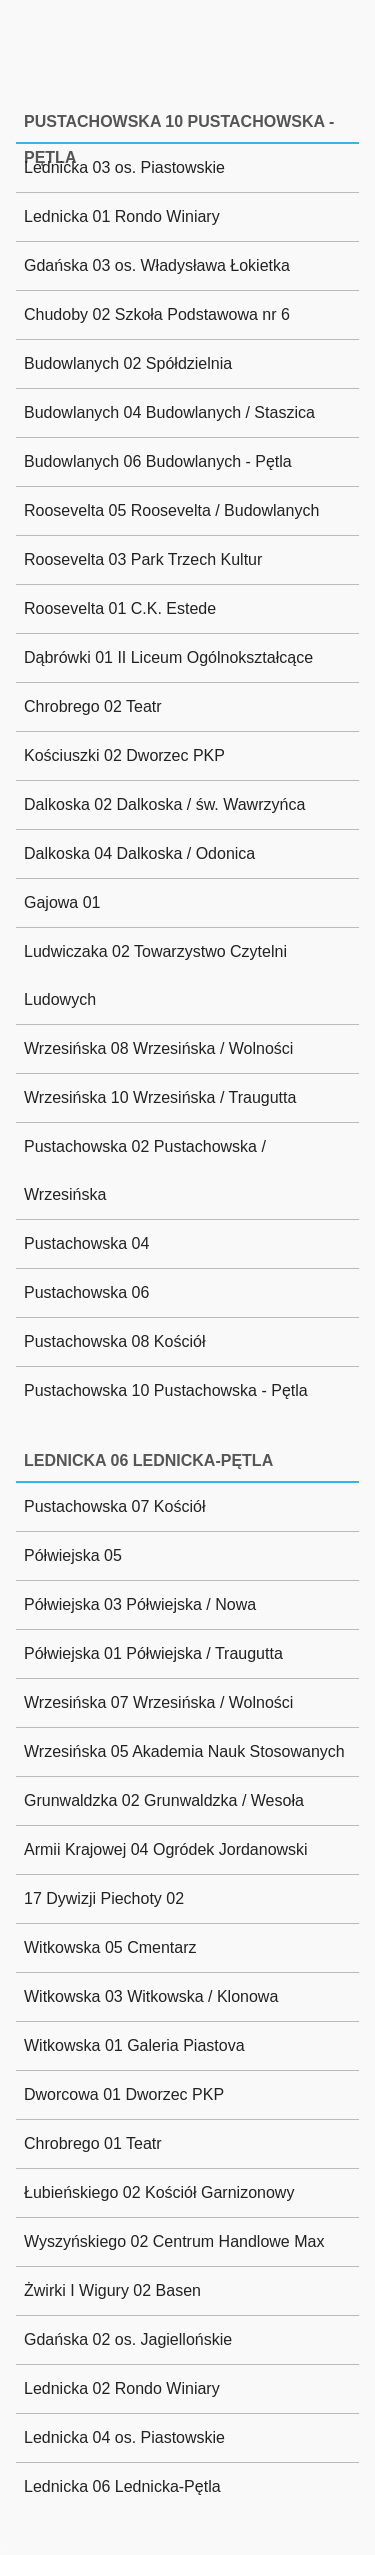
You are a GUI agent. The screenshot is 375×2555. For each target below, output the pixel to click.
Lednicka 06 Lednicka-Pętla (122, 2486)
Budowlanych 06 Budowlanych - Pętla (158, 461)
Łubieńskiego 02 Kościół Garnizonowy (159, 2192)
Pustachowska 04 (86, 1243)
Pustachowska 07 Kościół (114, 1506)
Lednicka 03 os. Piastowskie (124, 167)
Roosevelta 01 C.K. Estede (120, 608)
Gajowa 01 (62, 902)
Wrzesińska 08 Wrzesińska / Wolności (158, 1048)
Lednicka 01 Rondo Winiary (122, 216)
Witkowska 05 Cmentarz (110, 1947)
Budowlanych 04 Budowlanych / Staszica (169, 412)
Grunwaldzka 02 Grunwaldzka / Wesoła (164, 1800)
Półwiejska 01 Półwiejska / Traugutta (153, 1653)
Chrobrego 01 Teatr (93, 2143)
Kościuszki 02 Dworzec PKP (124, 755)
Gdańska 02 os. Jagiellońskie (128, 2339)
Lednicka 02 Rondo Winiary (122, 2388)
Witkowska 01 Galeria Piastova (134, 2045)
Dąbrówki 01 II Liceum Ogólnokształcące (168, 657)
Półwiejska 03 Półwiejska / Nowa (140, 1604)
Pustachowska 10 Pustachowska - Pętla (166, 1390)
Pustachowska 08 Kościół (114, 1341)
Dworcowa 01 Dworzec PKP (124, 2094)
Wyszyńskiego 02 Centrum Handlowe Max (174, 2241)
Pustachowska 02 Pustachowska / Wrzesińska (145, 1170)
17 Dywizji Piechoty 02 (104, 1898)
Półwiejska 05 (73, 1555)
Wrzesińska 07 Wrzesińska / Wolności (158, 1702)
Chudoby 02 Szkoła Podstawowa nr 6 (157, 314)
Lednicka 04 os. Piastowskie (124, 2437)
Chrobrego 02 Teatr (93, 706)
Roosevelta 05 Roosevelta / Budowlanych (171, 510)
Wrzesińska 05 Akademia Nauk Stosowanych (184, 1751)
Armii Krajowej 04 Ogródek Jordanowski (166, 1849)
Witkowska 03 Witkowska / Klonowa (151, 1996)
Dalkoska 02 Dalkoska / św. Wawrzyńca (164, 804)
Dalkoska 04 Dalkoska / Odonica (139, 853)
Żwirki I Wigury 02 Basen (112, 2290)
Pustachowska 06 (86, 1292)
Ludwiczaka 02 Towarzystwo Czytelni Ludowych (155, 975)
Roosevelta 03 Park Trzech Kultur (143, 559)
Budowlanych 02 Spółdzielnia (128, 363)
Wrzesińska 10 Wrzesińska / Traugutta (160, 1097)
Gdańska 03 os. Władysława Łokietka (157, 265)
